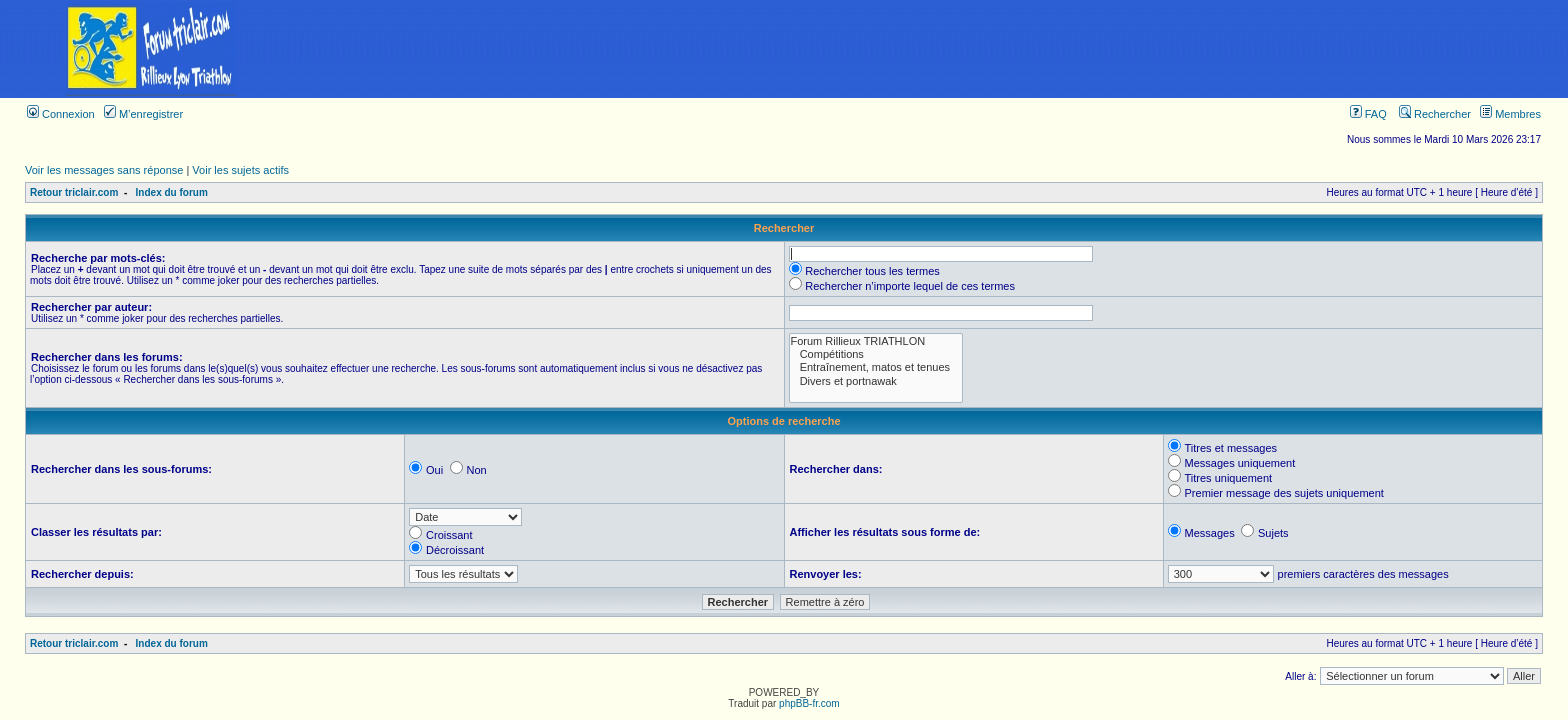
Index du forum (172, 192)
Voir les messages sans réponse (104, 170)
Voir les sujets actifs (240, 170)
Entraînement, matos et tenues (876, 367)
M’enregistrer (143, 114)
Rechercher (1435, 114)
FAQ (1368, 114)
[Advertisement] (935, 49)
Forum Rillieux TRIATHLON (876, 341)
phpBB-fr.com (809, 703)
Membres (1510, 114)
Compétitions (876, 354)
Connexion (61, 114)
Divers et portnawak (876, 381)
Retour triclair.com (74, 192)
